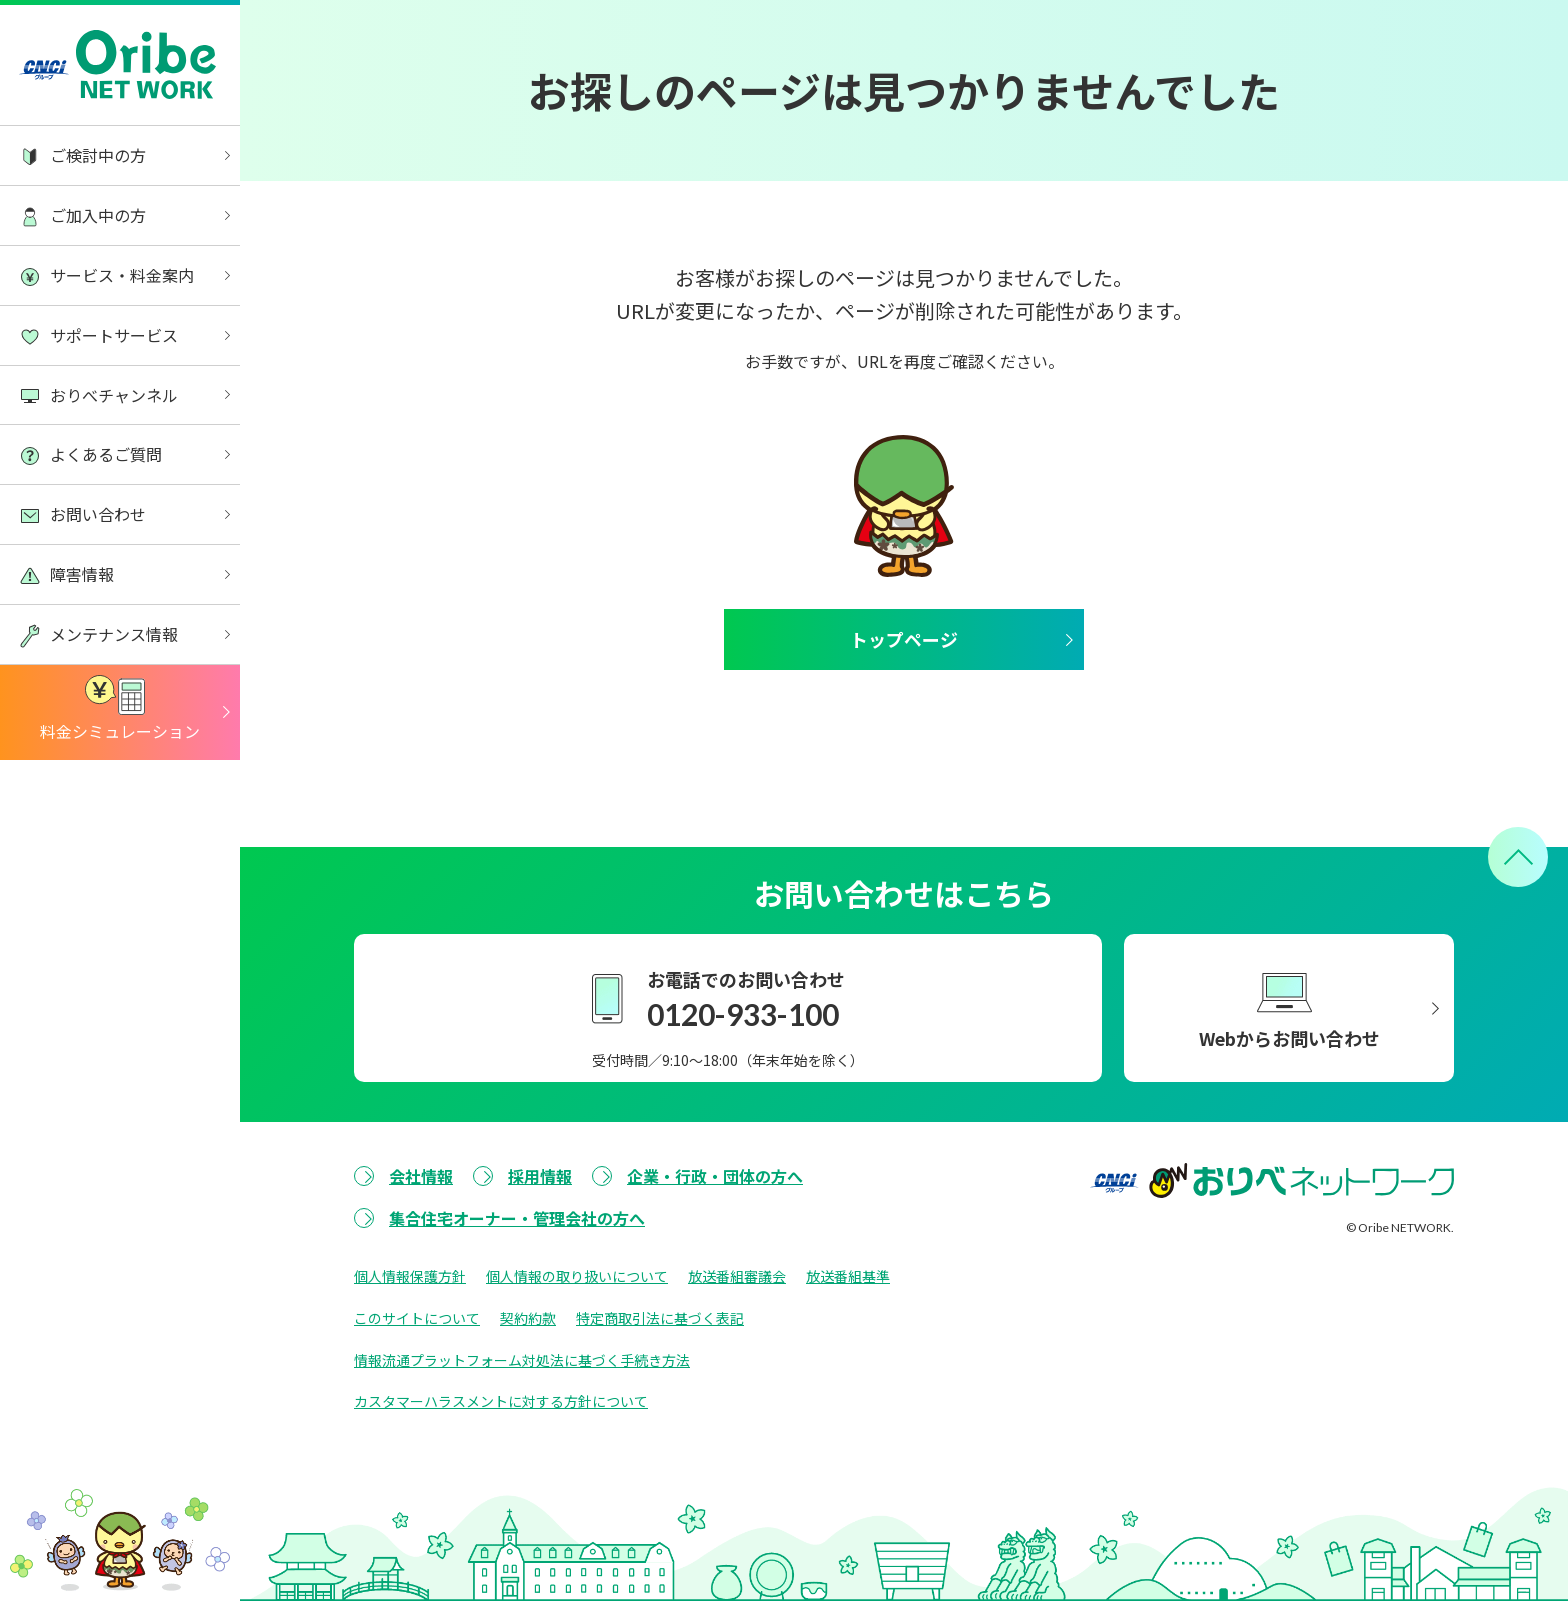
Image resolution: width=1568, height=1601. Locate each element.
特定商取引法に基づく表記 (660, 1318)
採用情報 (540, 1176)
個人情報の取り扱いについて (577, 1276)
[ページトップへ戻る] (1518, 857)
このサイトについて (417, 1318)
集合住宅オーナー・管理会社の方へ (517, 1218)
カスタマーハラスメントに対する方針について (501, 1402)
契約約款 (528, 1318)
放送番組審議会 (737, 1276)
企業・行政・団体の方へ (715, 1176)
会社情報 (421, 1176)
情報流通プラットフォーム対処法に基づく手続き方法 (522, 1360)
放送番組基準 (848, 1276)
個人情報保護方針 (410, 1276)
